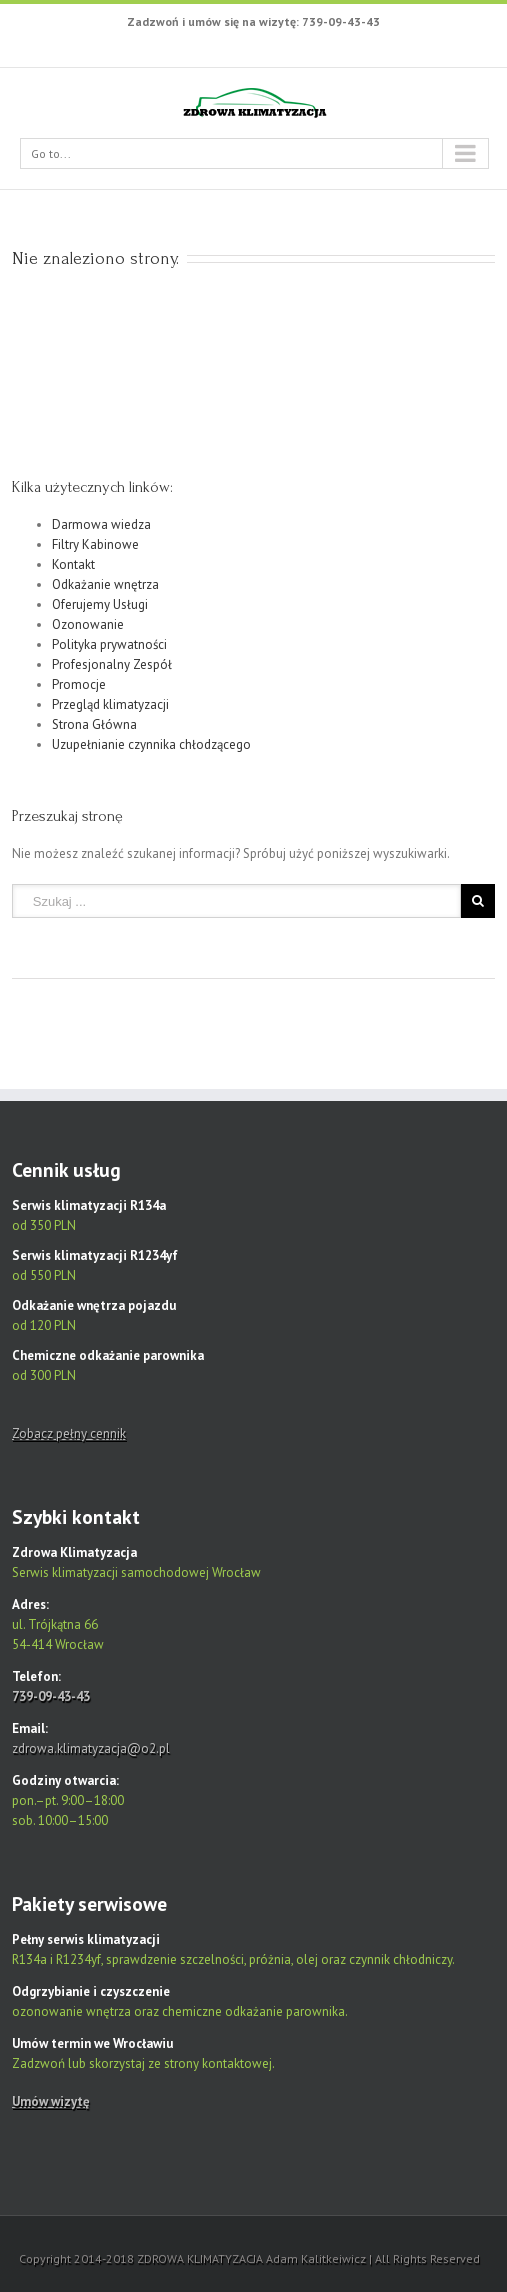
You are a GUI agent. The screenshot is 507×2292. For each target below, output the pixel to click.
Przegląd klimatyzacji (110, 704)
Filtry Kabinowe (95, 544)
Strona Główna (94, 724)
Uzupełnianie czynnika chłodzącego (151, 744)
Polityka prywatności (109, 644)
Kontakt (73, 564)
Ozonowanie (88, 624)
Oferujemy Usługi (100, 604)
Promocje (79, 684)
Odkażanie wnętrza (105, 584)
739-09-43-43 (51, 1696)
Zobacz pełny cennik (69, 1433)
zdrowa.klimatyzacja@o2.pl (91, 1748)
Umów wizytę (51, 2101)
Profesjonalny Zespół (112, 664)
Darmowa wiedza (101, 524)
